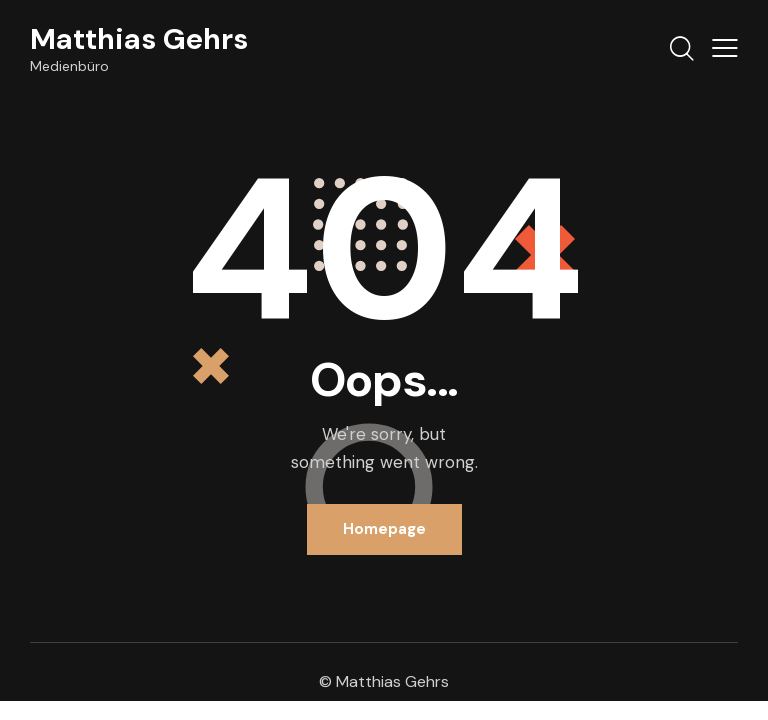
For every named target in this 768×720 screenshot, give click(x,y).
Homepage (384, 529)
